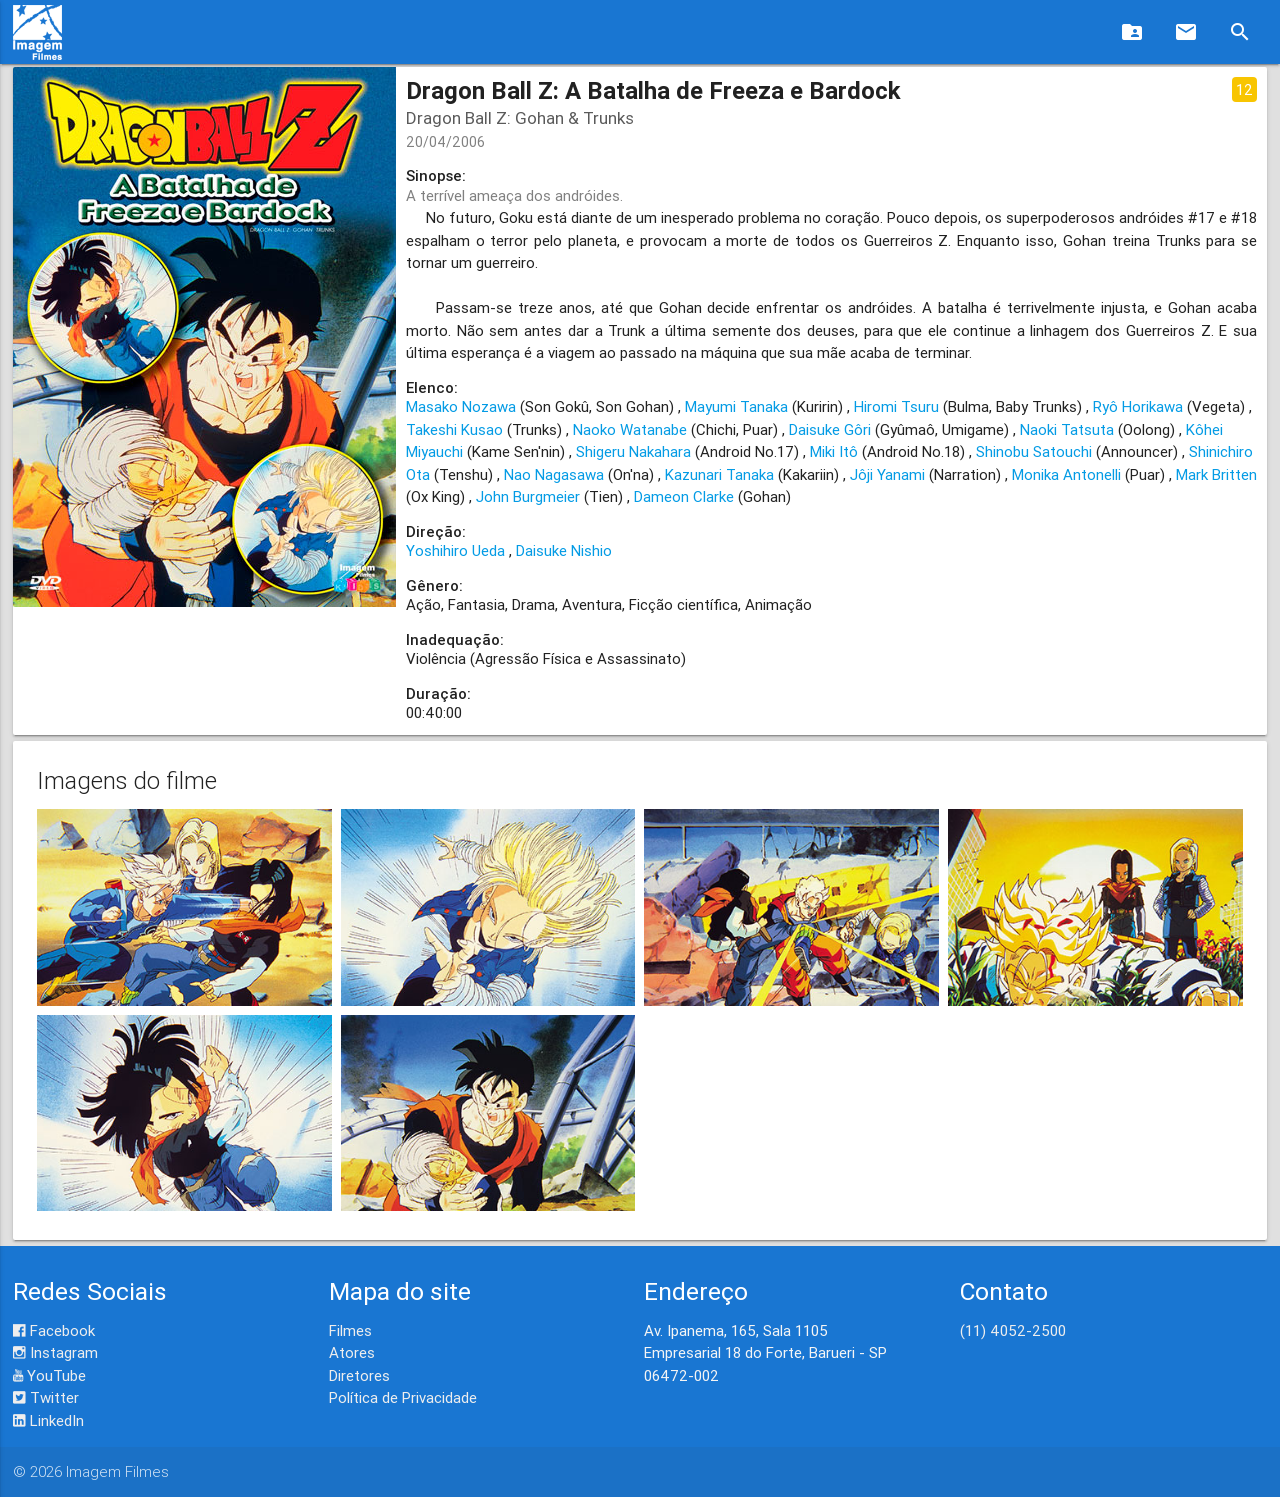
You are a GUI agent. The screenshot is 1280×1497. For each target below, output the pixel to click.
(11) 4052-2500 (1013, 1330)
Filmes (350, 1330)
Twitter (46, 1397)
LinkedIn (48, 1420)
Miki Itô (834, 451)
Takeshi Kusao (454, 429)
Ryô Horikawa (1138, 406)
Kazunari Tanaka (719, 474)
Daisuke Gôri (830, 429)
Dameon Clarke (684, 496)
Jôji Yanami (887, 474)
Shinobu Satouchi (1034, 451)
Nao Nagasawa (554, 474)
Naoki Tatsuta (1067, 429)
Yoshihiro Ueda (455, 550)
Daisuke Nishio (564, 550)
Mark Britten (1216, 474)
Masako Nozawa (461, 406)
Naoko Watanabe (630, 429)
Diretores (359, 1375)
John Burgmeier (528, 496)
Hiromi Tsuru (896, 406)
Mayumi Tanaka (736, 406)
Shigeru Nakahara (633, 451)
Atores (352, 1352)
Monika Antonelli (1066, 474)
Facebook (54, 1330)
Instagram (55, 1352)
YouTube (49, 1375)
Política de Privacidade (403, 1397)
